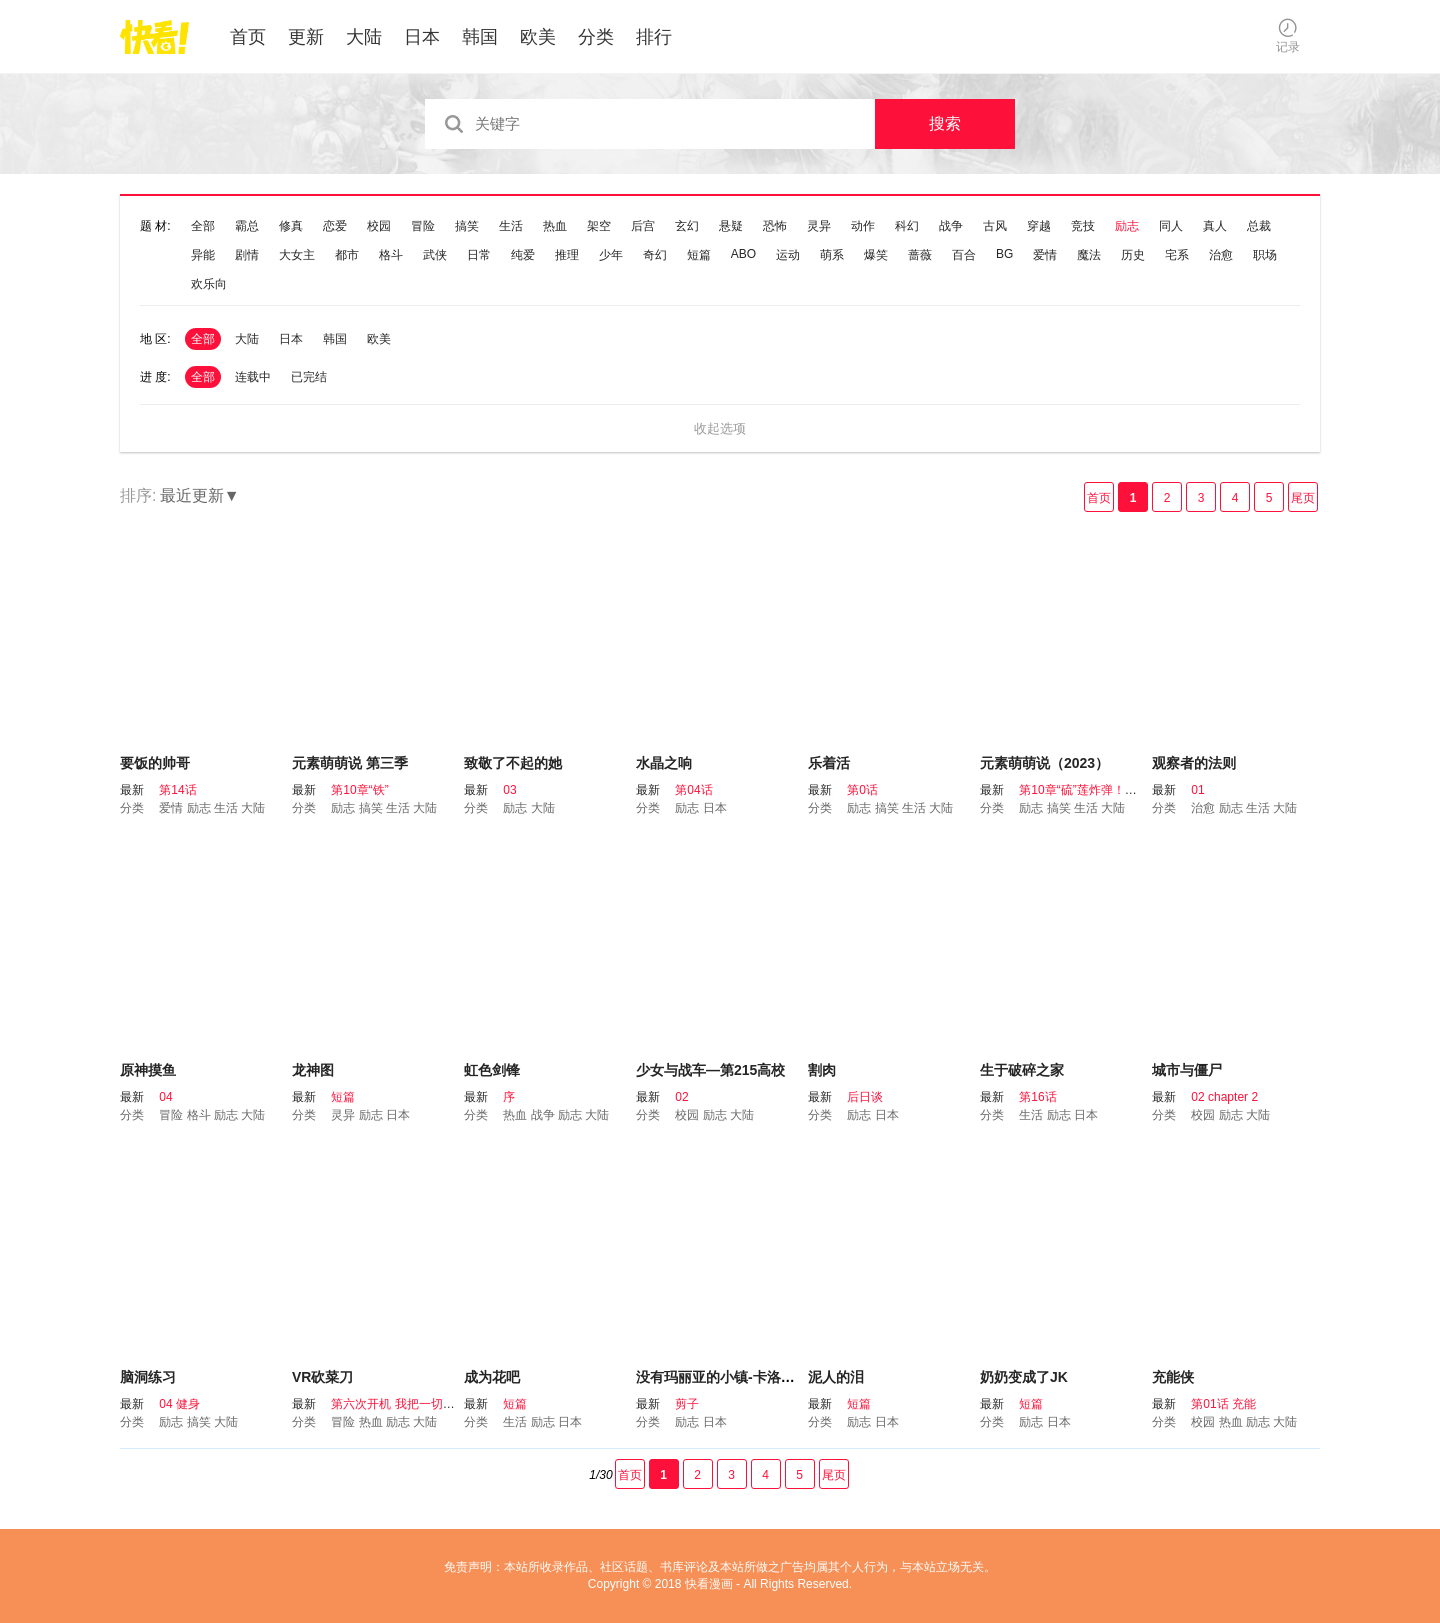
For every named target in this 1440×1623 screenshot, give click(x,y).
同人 (1171, 226)
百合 (964, 255)
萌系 (832, 255)
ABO (743, 254)
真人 (1215, 226)
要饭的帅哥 (155, 763)
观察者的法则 (1194, 763)
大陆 (364, 37)
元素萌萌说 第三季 (350, 763)
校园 (379, 226)
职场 (1265, 255)
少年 (611, 255)
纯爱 (523, 255)
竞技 (1083, 226)
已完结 (309, 377)
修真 (291, 226)
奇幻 (655, 255)
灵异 (819, 226)
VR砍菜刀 (322, 1377)
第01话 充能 (1223, 1404)
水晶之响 (664, 763)
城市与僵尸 (1187, 1070)
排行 (654, 37)
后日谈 (865, 1097)
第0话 (862, 790)
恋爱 (335, 226)
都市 (347, 255)
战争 (951, 226)
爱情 (1045, 255)
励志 (1127, 226)
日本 (422, 37)
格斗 (391, 255)
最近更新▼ (200, 495)
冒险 (423, 226)
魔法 (1089, 255)
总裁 (1259, 226)
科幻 (907, 226)
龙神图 (313, 1070)
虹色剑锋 (492, 1070)
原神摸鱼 (148, 1070)
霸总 (247, 226)
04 (165, 1097)
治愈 (1221, 255)
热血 (555, 226)
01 (1197, 790)
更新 (306, 37)
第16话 (1037, 1097)
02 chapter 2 (1224, 1097)
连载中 (253, 377)
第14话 (177, 790)
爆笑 (876, 255)
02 (681, 1097)
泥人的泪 (836, 1377)
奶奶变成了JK (1024, 1377)
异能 (203, 255)
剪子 (687, 1404)
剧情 (247, 255)
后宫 (643, 226)
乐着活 (829, 763)
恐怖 (775, 226)
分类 (596, 37)
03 (509, 790)
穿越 (1039, 226)
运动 (788, 255)
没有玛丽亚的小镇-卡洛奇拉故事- (738, 1377)
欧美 (538, 37)
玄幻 (687, 226)
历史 (1133, 255)
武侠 (435, 255)
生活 (511, 226)
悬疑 (731, 226)
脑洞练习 (148, 1377)
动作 (863, 226)
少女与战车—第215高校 (710, 1070)
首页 (248, 37)
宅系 (1177, 255)
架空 (599, 226)
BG (1004, 254)
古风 (995, 226)
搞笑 (467, 226)
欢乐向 (209, 284)
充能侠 (1173, 1377)
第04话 (693, 790)
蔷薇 (920, 255)
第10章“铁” (359, 790)
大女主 (297, 255)
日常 (479, 255)
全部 (203, 226)
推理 (567, 255)
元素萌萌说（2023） (1044, 763)
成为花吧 (492, 1377)
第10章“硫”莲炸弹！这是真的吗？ (1107, 790)
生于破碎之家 (1022, 1070)
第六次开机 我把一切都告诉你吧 (416, 1404)
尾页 (1303, 498)
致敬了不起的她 (513, 763)
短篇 (699, 255)
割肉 (822, 1070)
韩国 (480, 37)
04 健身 (179, 1404)
